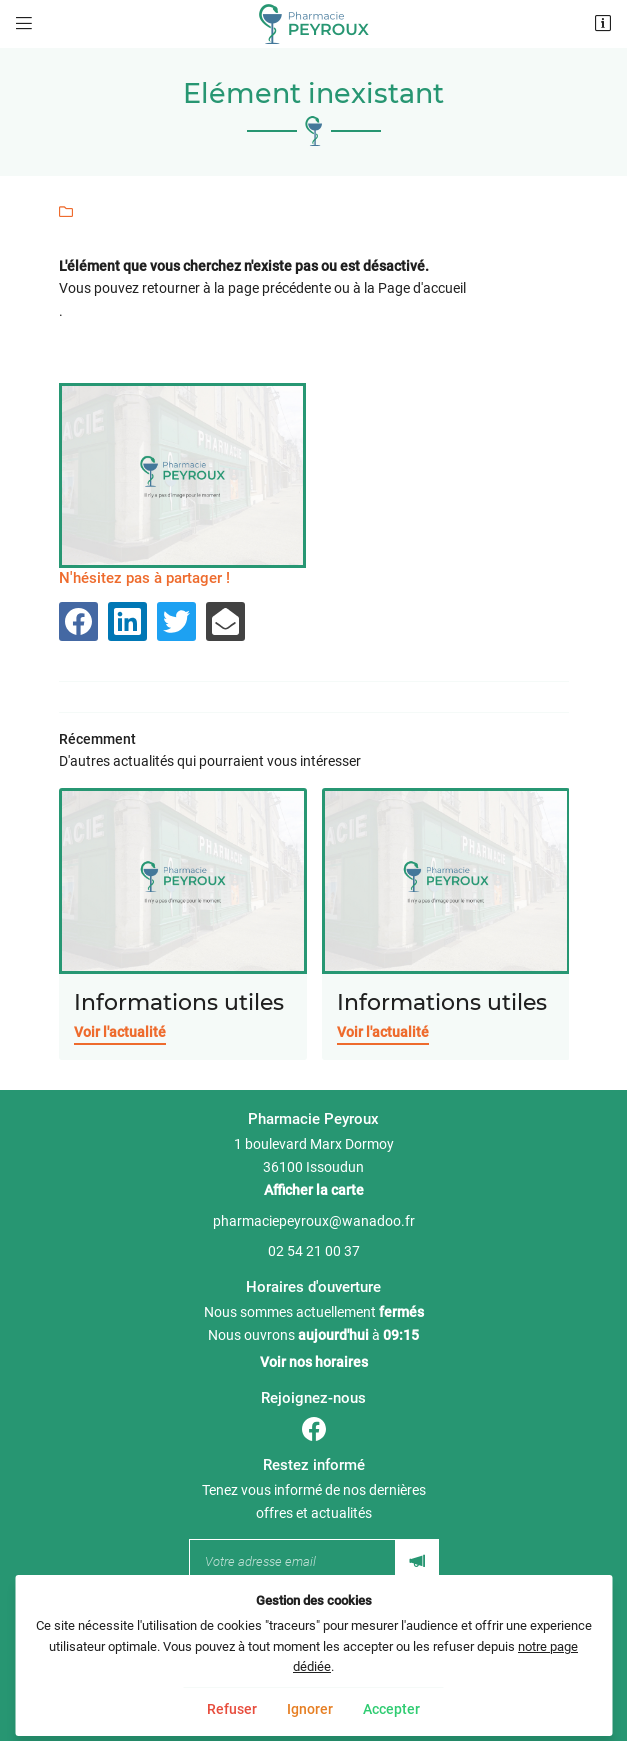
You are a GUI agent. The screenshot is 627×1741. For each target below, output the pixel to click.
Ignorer (310, 1709)
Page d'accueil (422, 288)
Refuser (232, 1709)
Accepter (391, 1709)
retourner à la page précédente (236, 288)
